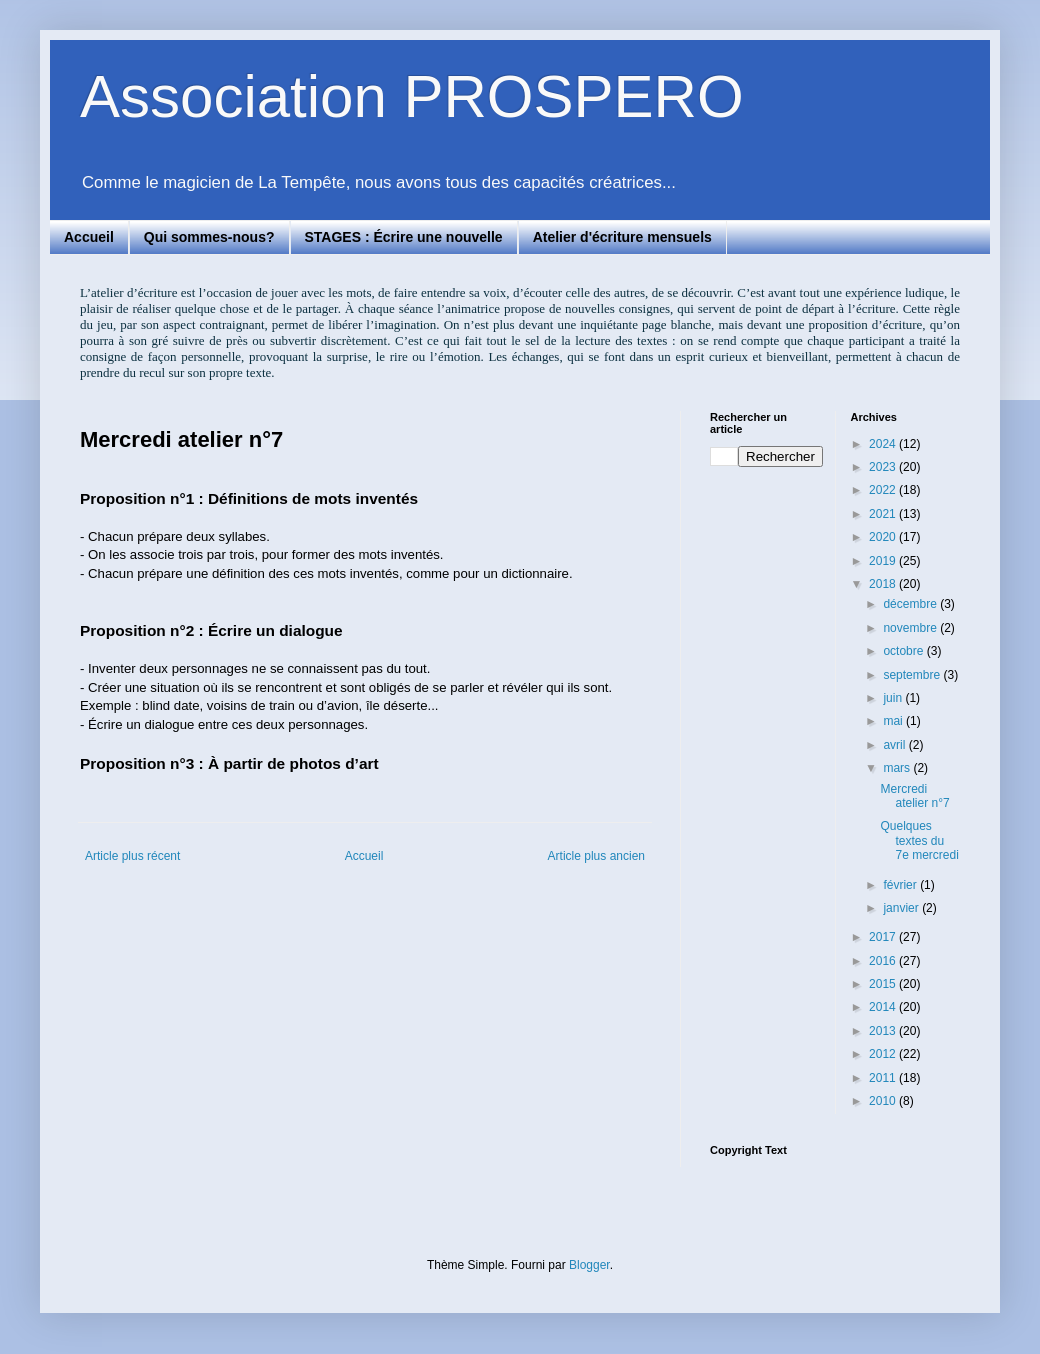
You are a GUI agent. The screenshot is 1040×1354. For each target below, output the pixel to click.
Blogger (589, 1265)
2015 (884, 984)
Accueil (89, 237)
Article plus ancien (596, 856)
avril (895, 745)
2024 (884, 444)
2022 (884, 490)
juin (894, 698)
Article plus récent (132, 856)
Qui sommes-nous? (209, 237)
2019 (884, 561)
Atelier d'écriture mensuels (622, 237)
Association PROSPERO (412, 96)
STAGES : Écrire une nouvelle (404, 237)
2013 (884, 1031)
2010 (884, 1101)
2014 (884, 1007)
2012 (884, 1054)
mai (894, 721)
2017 (884, 937)
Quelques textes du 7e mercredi (919, 840)
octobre (904, 651)
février (901, 885)
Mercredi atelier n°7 (914, 796)
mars (898, 768)
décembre (911, 604)
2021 (884, 514)
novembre (911, 628)
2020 (884, 537)
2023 (884, 467)
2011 (884, 1078)
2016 (884, 961)
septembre (913, 675)
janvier (902, 908)
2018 (884, 584)
